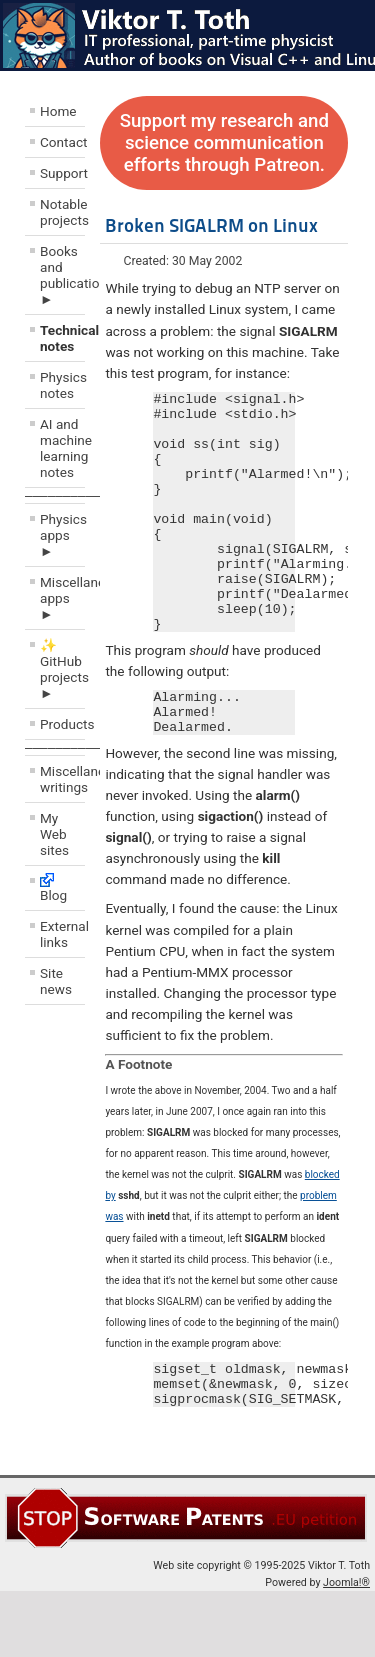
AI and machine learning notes (62, 448)
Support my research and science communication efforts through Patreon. (224, 143)
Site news (56, 981)
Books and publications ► (62, 275)
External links (62, 934)
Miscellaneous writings (62, 779)
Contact (62, 142)
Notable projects (62, 212)
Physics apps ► (62, 535)
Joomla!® (346, 1648)
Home (58, 111)
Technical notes (62, 338)
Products (62, 724)
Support (62, 173)
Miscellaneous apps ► (62, 598)
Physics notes (62, 385)
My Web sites (54, 834)
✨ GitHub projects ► (62, 669)
